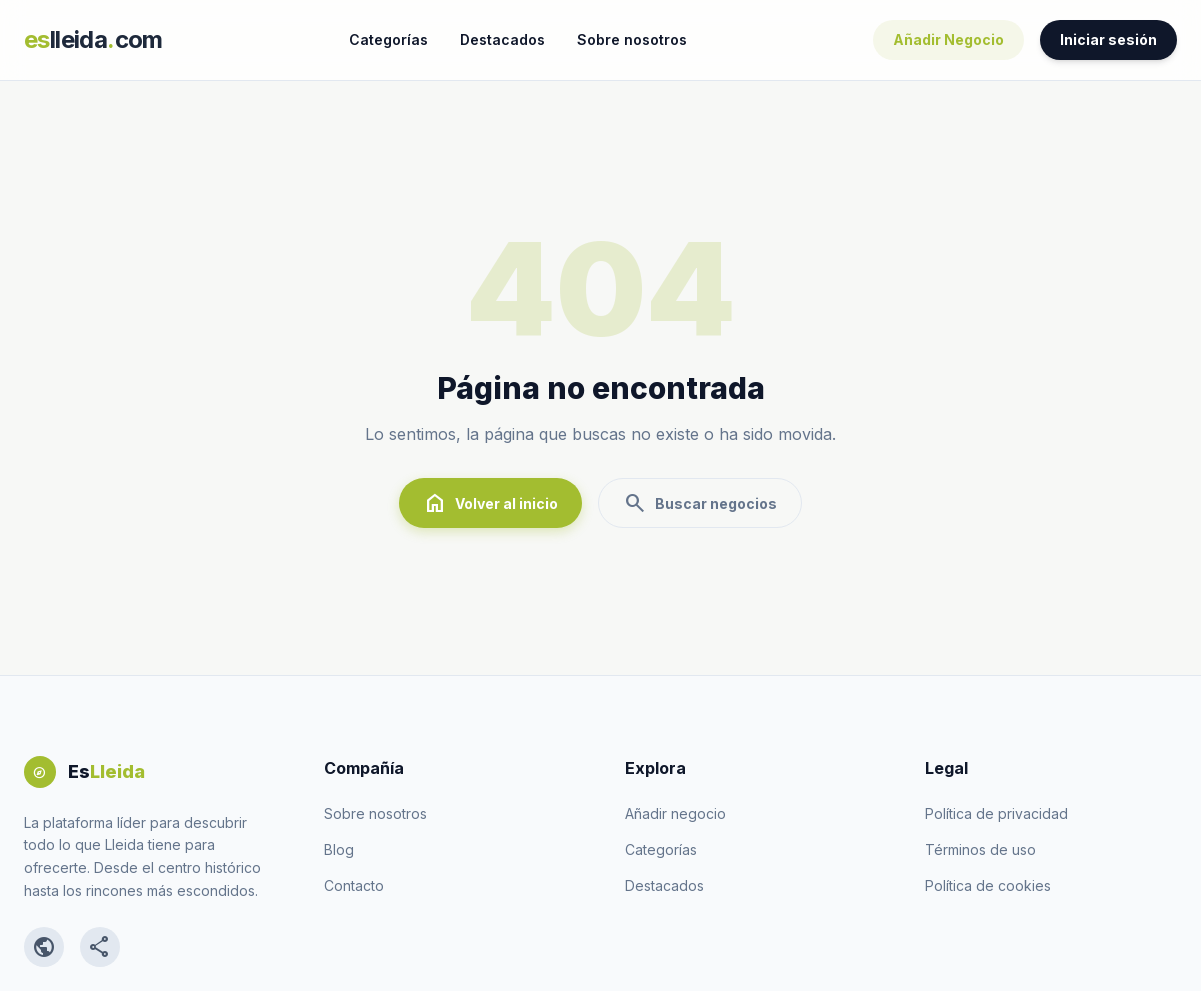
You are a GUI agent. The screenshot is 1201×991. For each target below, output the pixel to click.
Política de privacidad (996, 813)
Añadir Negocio (948, 39)
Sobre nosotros (632, 39)
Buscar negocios (700, 503)
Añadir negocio (675, 813)
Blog (339, 849)
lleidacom (93, 39)
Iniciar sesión (1108, 39)
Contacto (354, 885)
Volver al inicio (490, 503)
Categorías (388, 39)
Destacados (502, 39)
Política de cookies (988, 885)
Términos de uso (980, 849)
